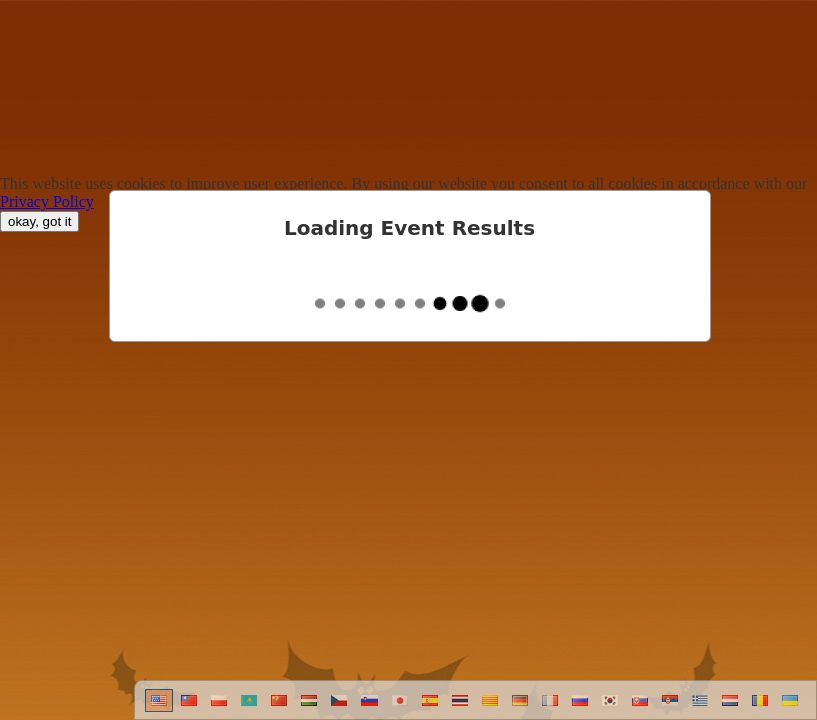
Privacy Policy (47, 201)
